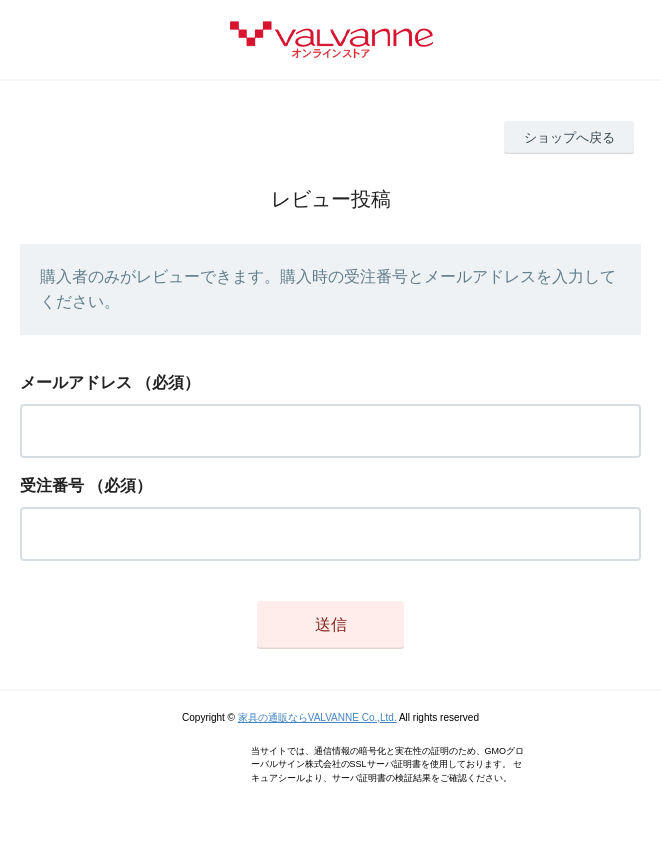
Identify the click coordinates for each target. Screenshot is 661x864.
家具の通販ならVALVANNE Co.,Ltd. (317, 717)
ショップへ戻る (569, 137)
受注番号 (52, 485)
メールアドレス (76, 382)
